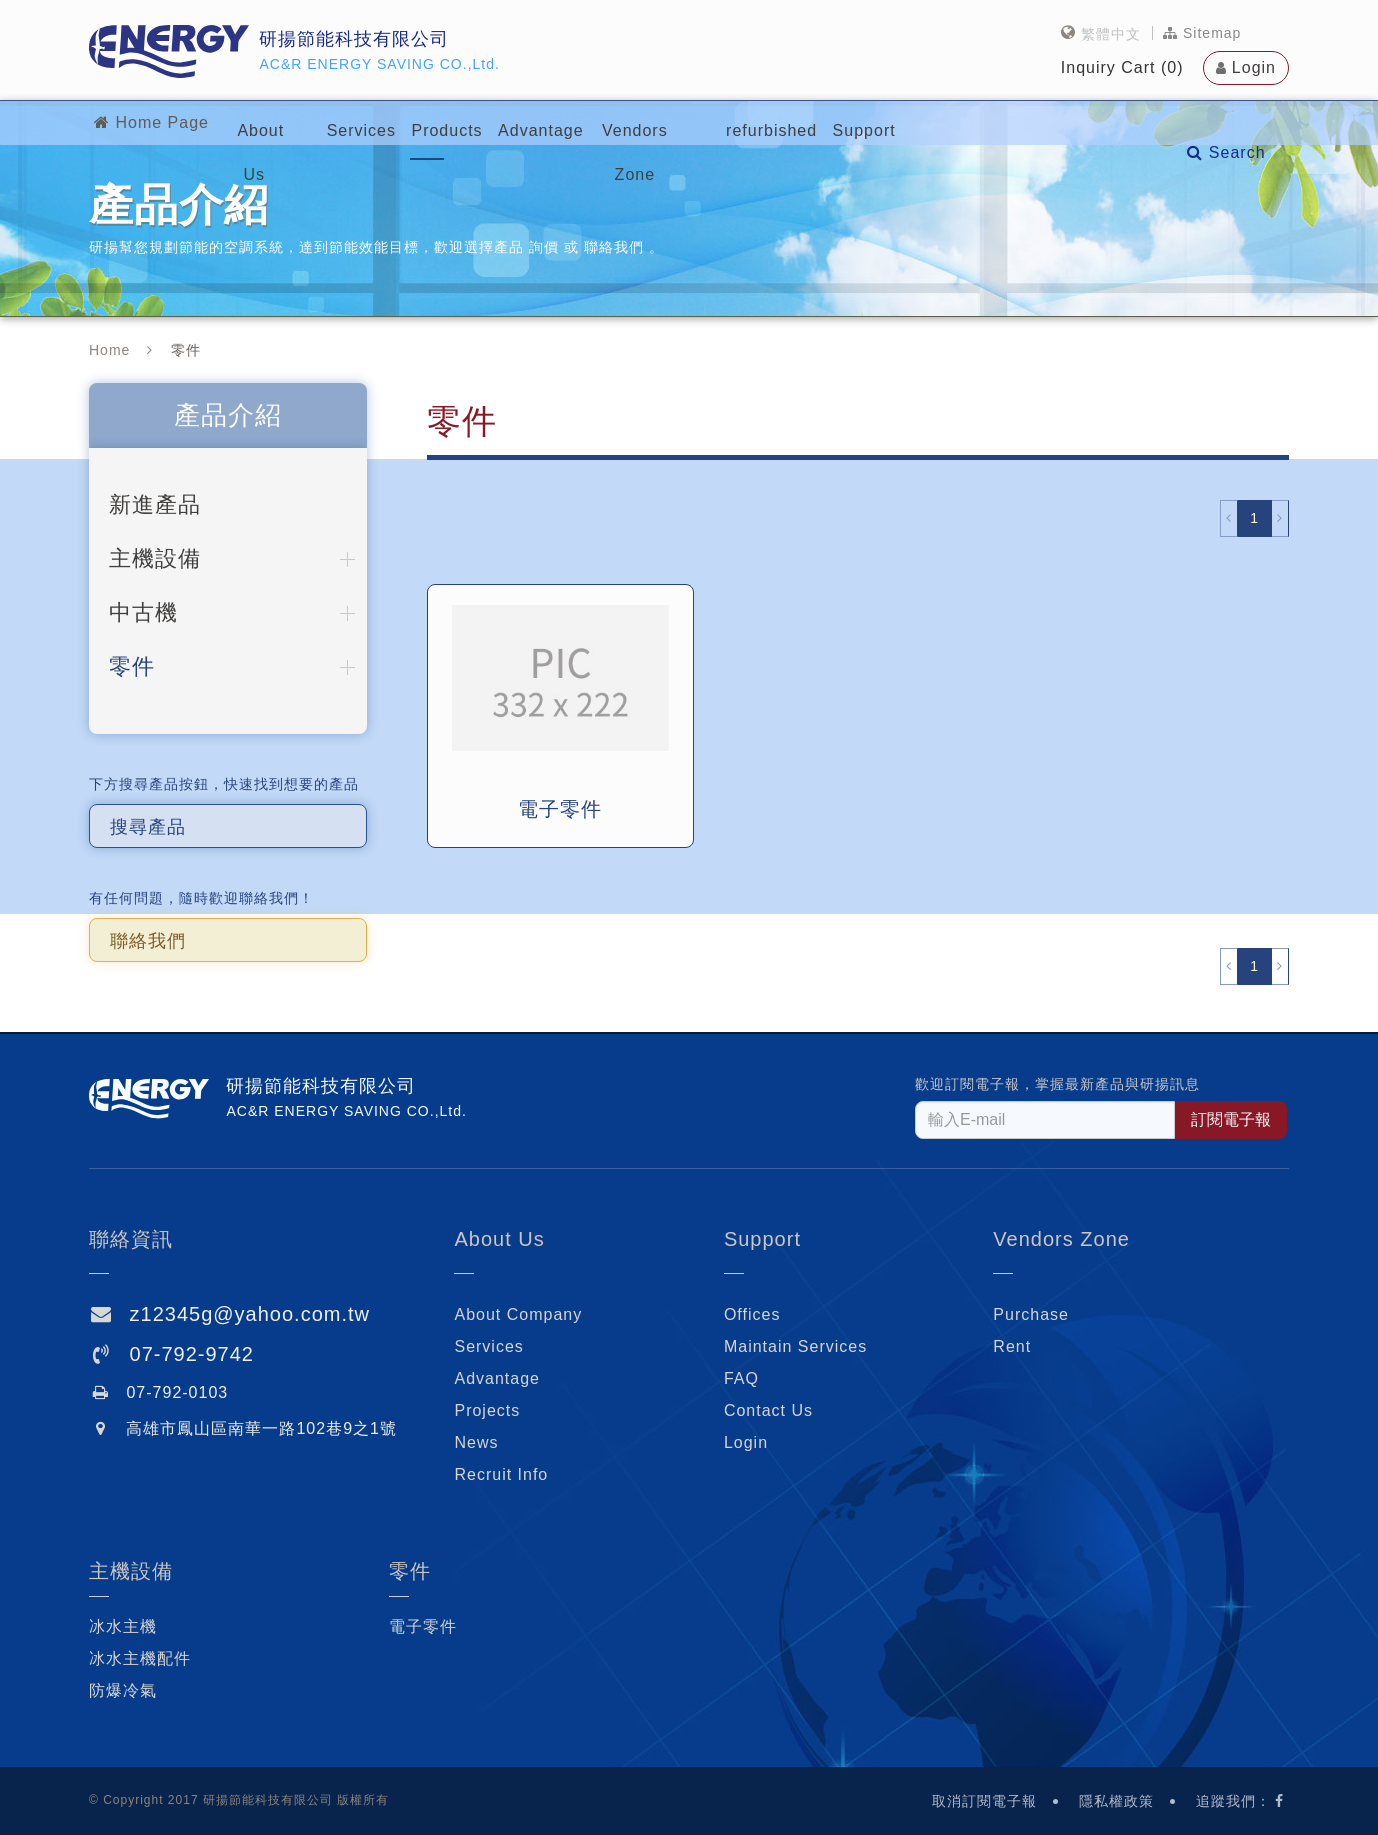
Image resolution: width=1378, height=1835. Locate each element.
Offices (752, 1314)
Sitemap (1202, 31)
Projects (487, 1410)
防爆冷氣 (123, 1690)
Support (1033, 122)
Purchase (1031, 1314)
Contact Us (768, 1410)
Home (109, 350)
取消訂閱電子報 (984, 1801)
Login (1254, 65)
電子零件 (423, 1626)
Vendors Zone (772, 122)
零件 (410, 1571)
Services (400, 122)
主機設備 (131, 1571)
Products (511, 122)
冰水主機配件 (140, 1658)
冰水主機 (123, 1626)
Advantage (632, 122)
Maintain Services (795, 1346)
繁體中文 (1111, 31)
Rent (1012, 1346)
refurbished (914, 122)
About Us (287, 122)
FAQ (741, 1378)
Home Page (149, 122)
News (476, 1442)
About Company (518, 1314)
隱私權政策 (1116, 1801)
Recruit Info (501, 1474)
